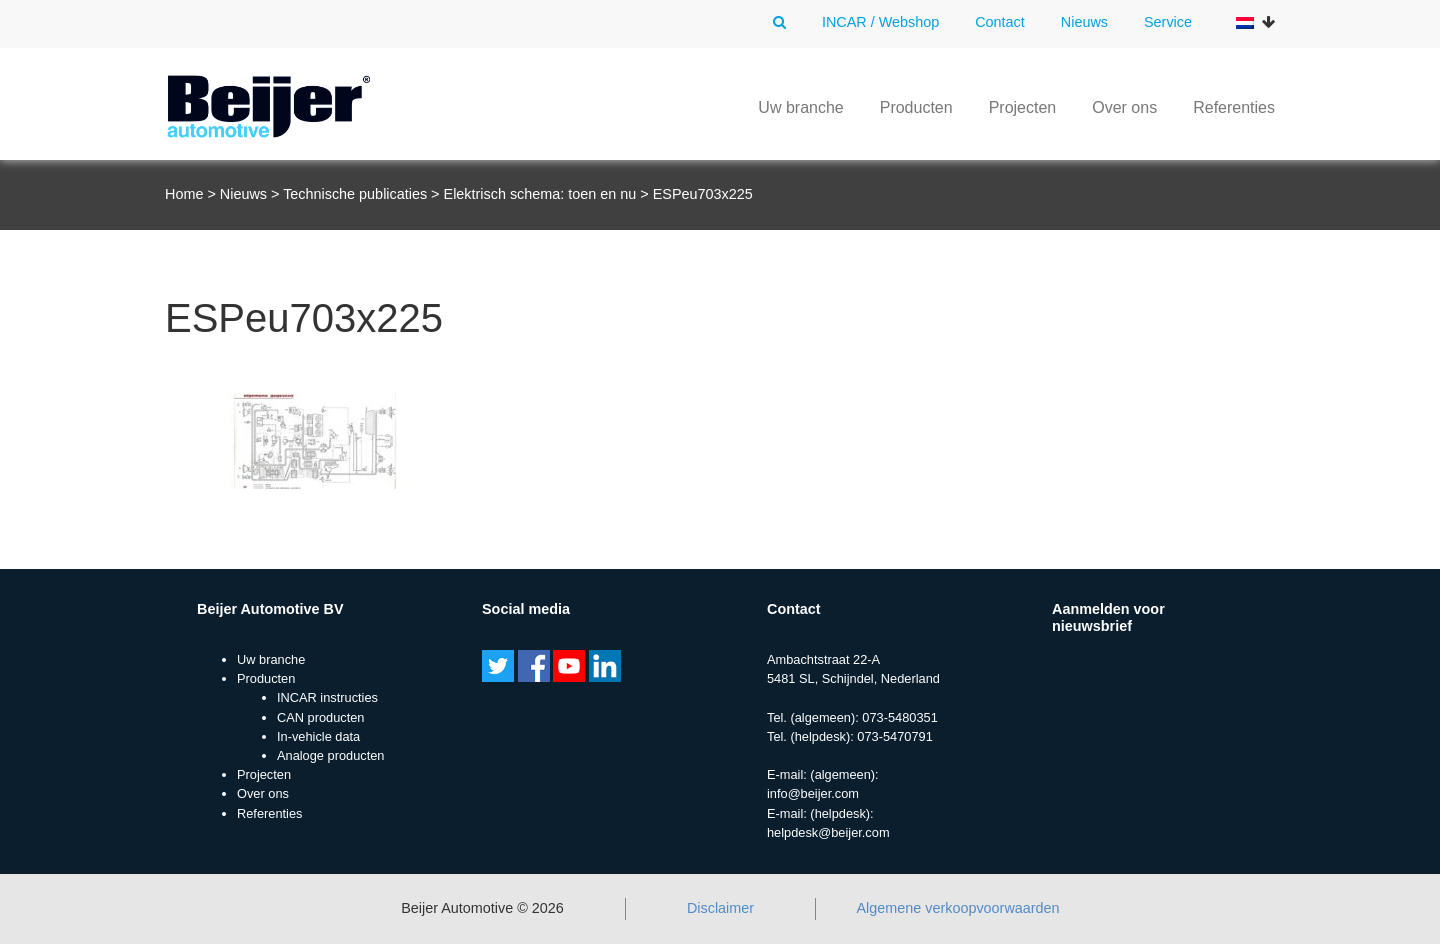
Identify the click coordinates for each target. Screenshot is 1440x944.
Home (184, 194)
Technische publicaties (355, 194)
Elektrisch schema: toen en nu (540, 194)
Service (1168, 22)
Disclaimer (720, 908)
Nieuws (1084, 22)
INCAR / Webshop (880, 22)
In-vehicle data (318, 736)
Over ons (1124, 107)
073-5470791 (894, 736)
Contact (1000, 22)
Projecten (1023, 107)
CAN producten (321, 717)
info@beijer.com (813, 793)
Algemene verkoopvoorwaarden (957, 908)
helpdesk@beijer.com (828, 832)
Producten (916, 107)
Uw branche (800, 107)
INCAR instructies (327, 697)
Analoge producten (330, 755)
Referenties (1234, 107)
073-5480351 (899, 717)
